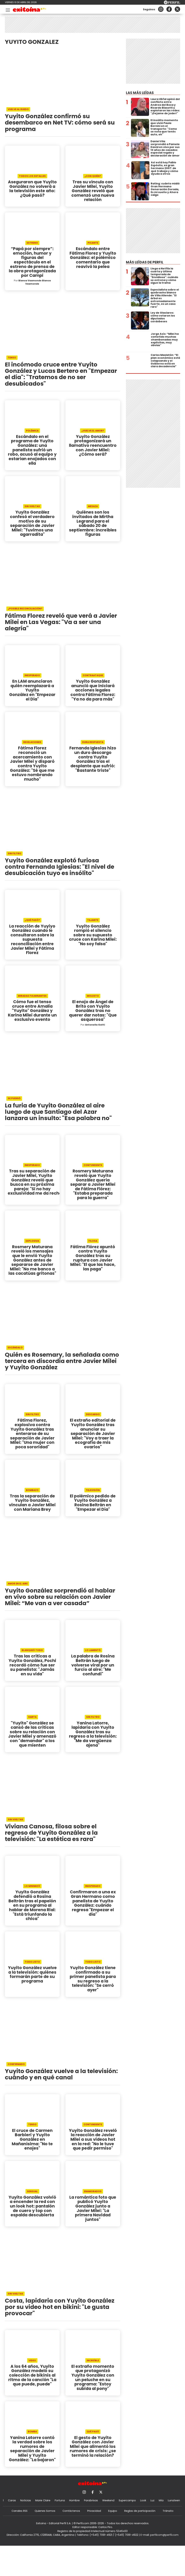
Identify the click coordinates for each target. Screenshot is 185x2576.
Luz (152, 2530)
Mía (161, 2530)
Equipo (112, 2541)
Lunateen (174, 2530)
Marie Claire (42, 2530)
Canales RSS (19, 2541)
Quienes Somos (45, 2541)
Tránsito (168, 2541)
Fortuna (60, 2530)
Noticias (25, 2530)
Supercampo (127, 2530)
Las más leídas (140, 92)
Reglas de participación (139, 2541)
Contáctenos (71, 2541)
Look (143, 2530)
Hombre (74, 2530)
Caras (12, 2530)
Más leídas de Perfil (144, 262)
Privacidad (94, 2541)
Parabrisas (91, 2530)
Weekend (108, 2530)
